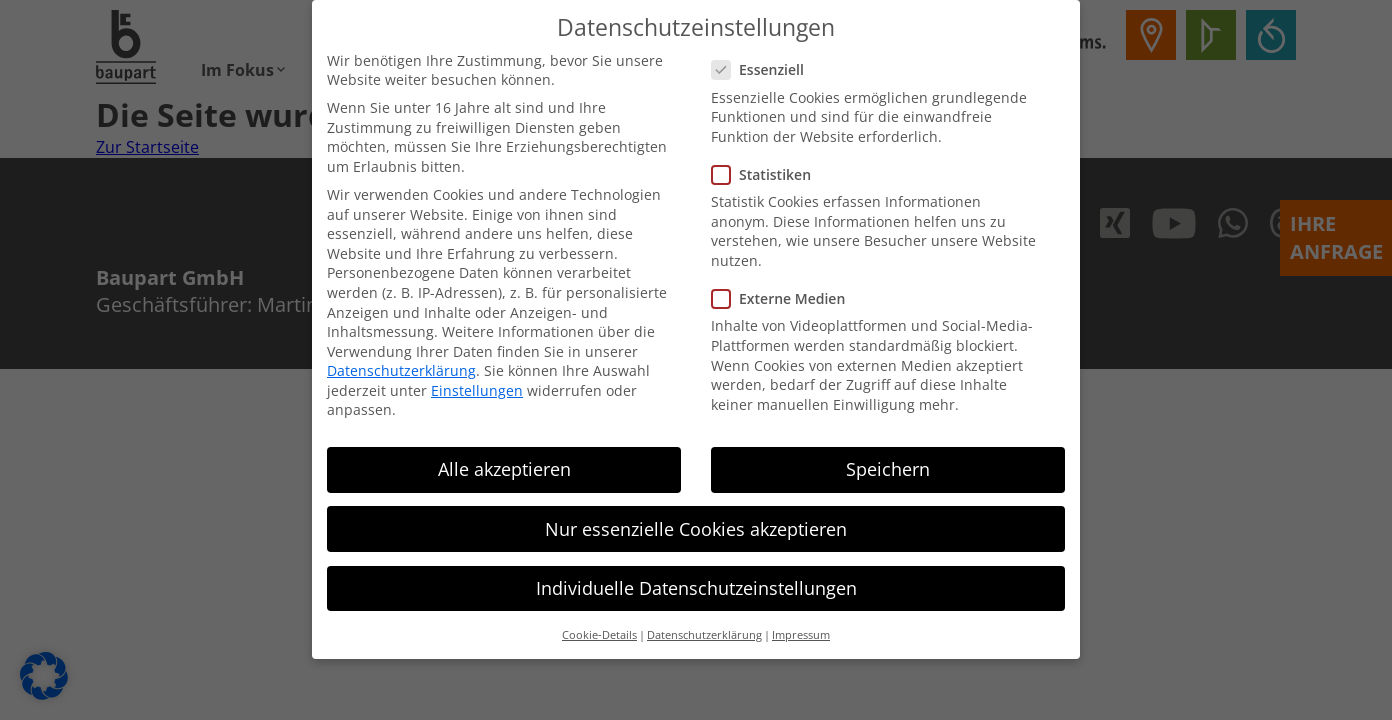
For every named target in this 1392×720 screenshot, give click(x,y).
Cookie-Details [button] (599, 628)
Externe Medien (784, 291)
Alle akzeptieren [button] (504, 463)
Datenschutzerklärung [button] (704, 628)
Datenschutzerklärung (401, 363)
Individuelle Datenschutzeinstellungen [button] (696, 581)
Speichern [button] (888, 463)
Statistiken (767, 167)
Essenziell (764, 63)
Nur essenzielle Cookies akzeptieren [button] (696, 522)
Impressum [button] (801, 628)
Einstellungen (477, 383)
